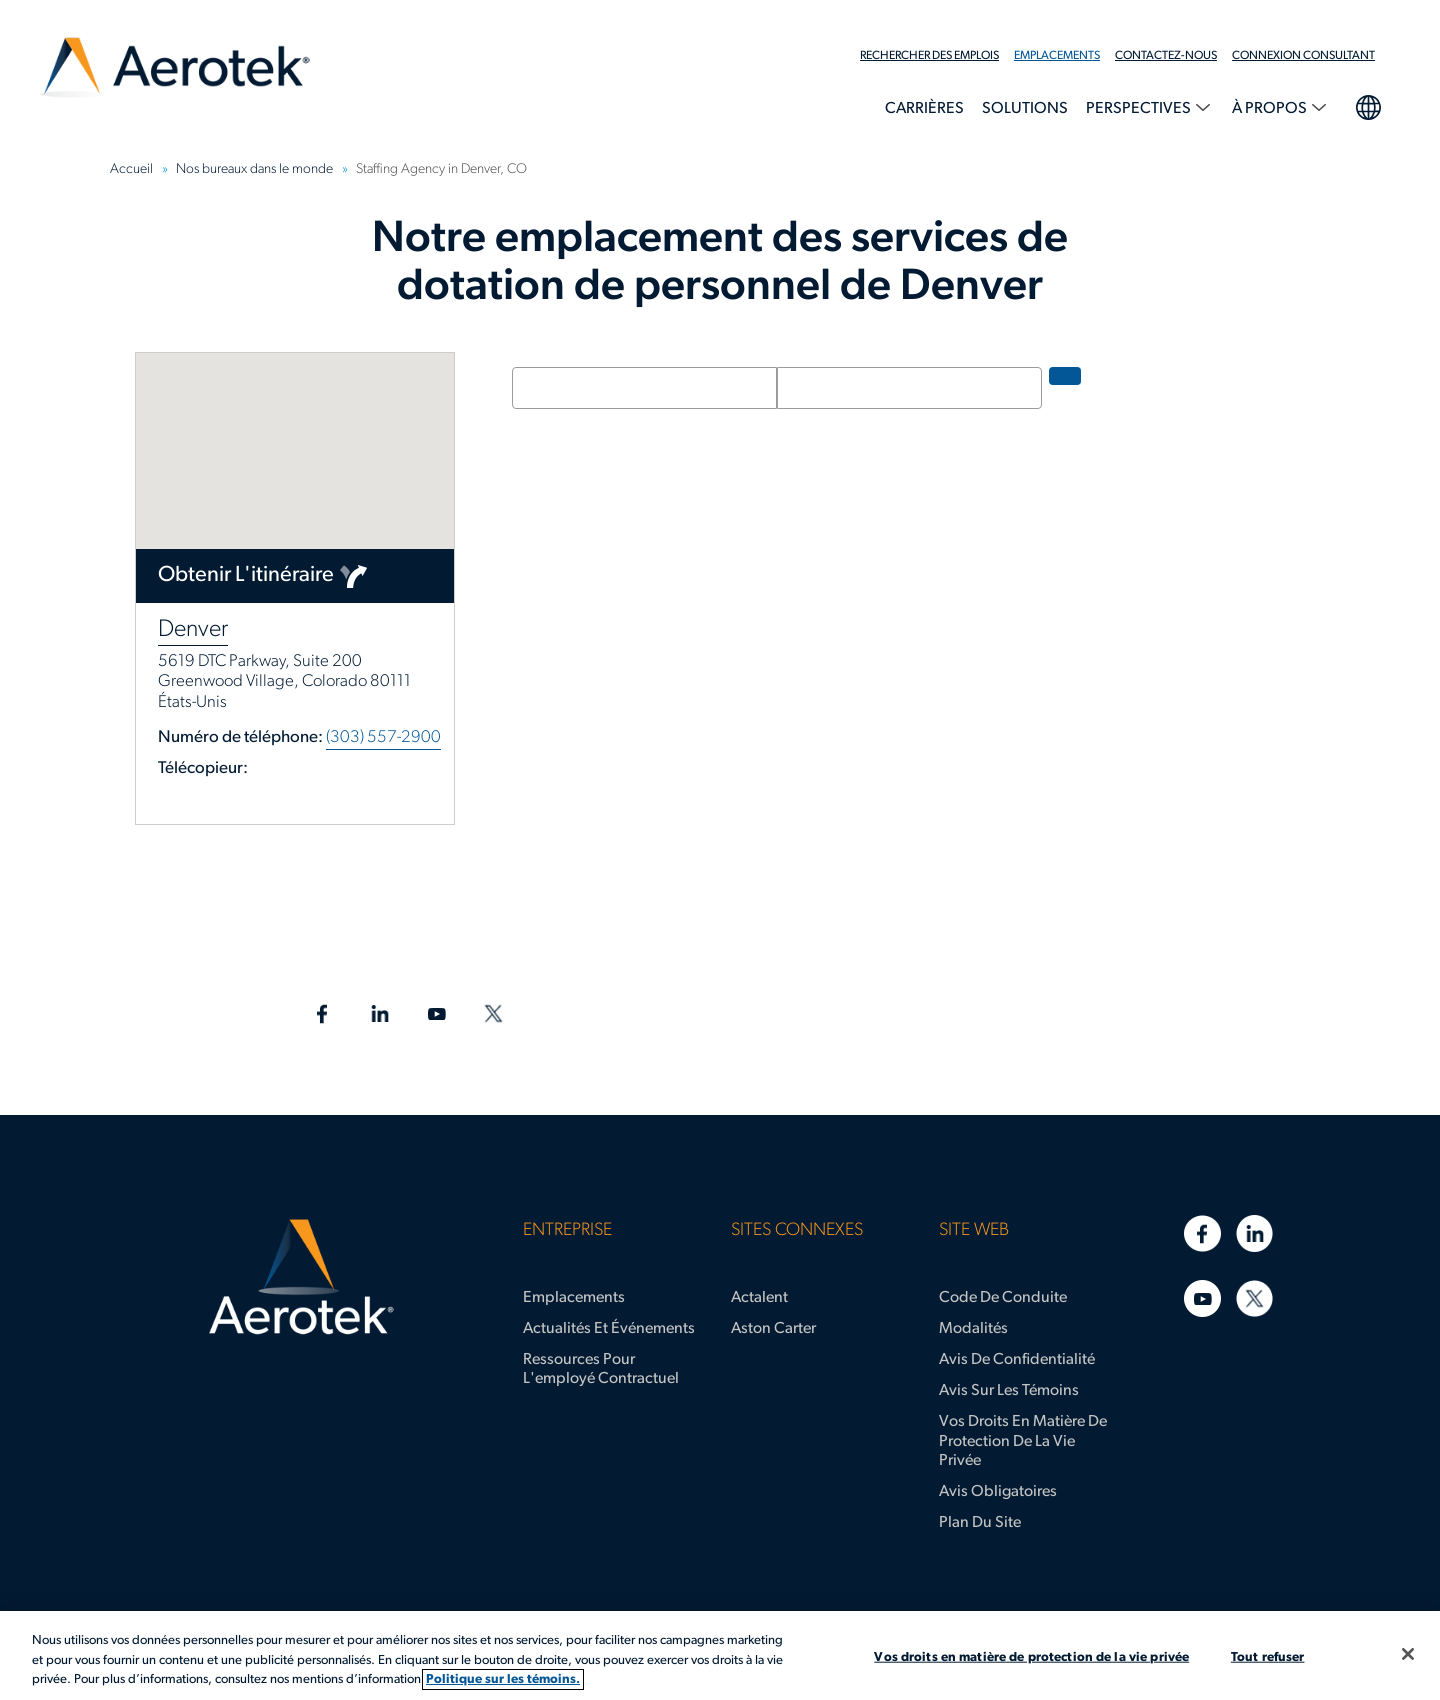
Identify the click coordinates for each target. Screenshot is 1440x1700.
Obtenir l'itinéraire (246, 575)
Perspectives (1140, 109)
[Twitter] (1254, 1298)
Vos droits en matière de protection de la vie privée (1023, 1441)
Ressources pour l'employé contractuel (601, 1369)
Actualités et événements (609, 1329)
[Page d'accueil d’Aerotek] (301, 1277)
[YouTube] (1202, 1298)
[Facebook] (1202, 1233)
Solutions (1025, 109)
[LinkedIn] (1254, 1233)
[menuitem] (937, 56)
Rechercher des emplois (929, 56)
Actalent (759, 1298)
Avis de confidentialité (1017, 1360)
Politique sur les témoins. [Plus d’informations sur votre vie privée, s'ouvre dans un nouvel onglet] (503, 1679)
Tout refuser (1268, 1656)
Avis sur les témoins (1009, 1391)
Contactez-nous (1166, 56)
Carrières (924, 109)
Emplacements (1057, 56)
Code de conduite (1003, 1298)
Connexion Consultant (1303, 56)
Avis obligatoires (998, 1492)
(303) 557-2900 (383, 737)
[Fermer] (1408, 1654)
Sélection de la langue (1367, 105)
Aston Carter (773, 1329)
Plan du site (980, 1523)
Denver (193, 630)
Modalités (973, 1329)
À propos (1271, 109)
